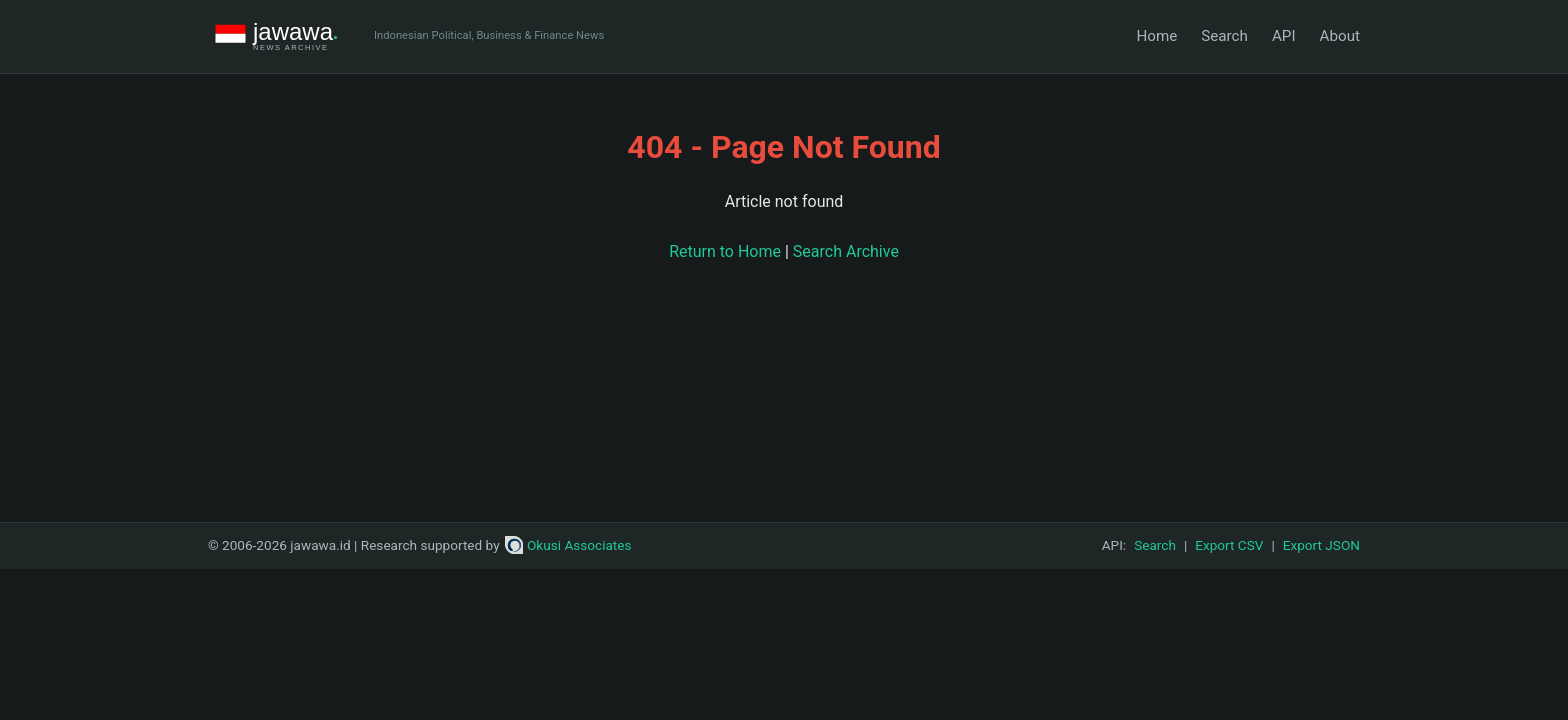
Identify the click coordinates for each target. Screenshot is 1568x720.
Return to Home (725, 251)
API (1284, 36)
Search (1224, 36)
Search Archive (846, 251)
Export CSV (1229, 545)
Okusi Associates (568, 545)
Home (1156, 36)
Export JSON (1321, 545)
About (1340, 36)
